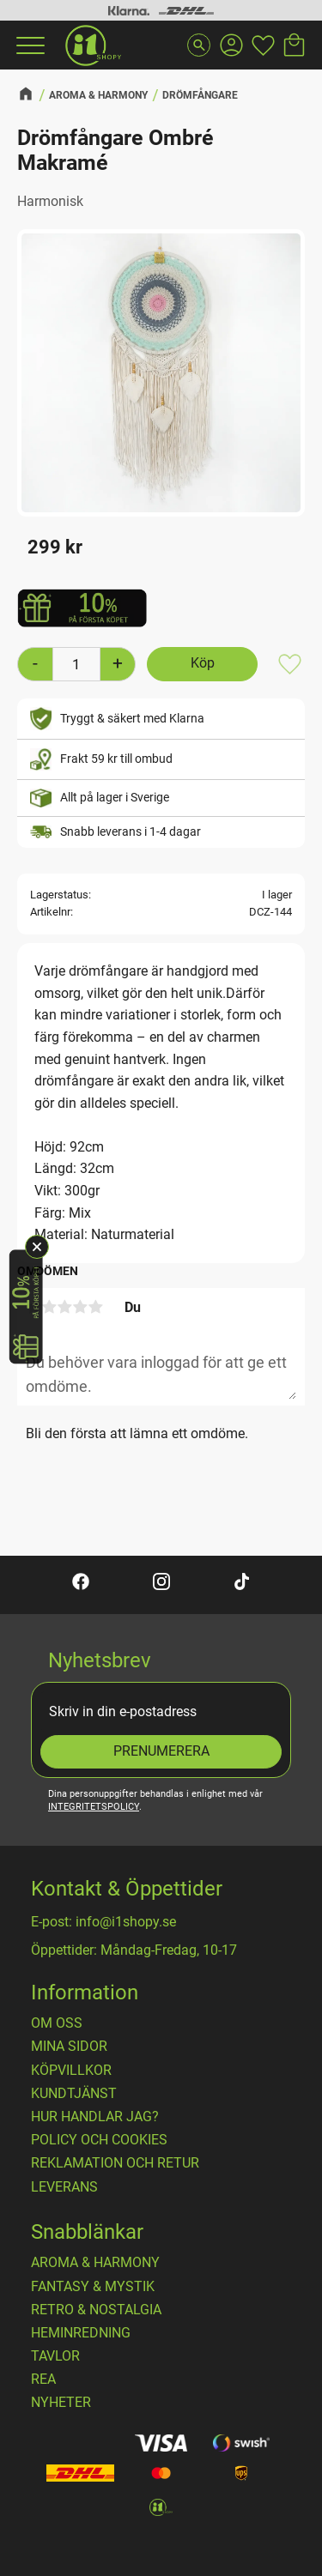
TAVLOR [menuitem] (55, 2356)
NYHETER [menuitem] (61, 2402)
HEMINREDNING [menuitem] (81, 2333)
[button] (28, 45)
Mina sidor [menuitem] (69, 2046)
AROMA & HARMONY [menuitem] (95, 2263)
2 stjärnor (49, 1307)
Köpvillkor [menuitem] (71, 2070)
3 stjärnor (64, 1307)
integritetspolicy (93, 1806)
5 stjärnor (95, 1307)
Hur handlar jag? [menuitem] (95, 2117)
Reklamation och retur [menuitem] (115, 2163)
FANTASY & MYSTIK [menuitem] (93, 2287)
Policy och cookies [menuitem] (99, 2140)
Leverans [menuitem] (64, 2187)
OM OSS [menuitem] (56, 2023)
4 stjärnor (80, 1307)
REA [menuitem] (43, 2379)
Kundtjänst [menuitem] (74, 2093)
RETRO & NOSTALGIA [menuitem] (96, 2310)
